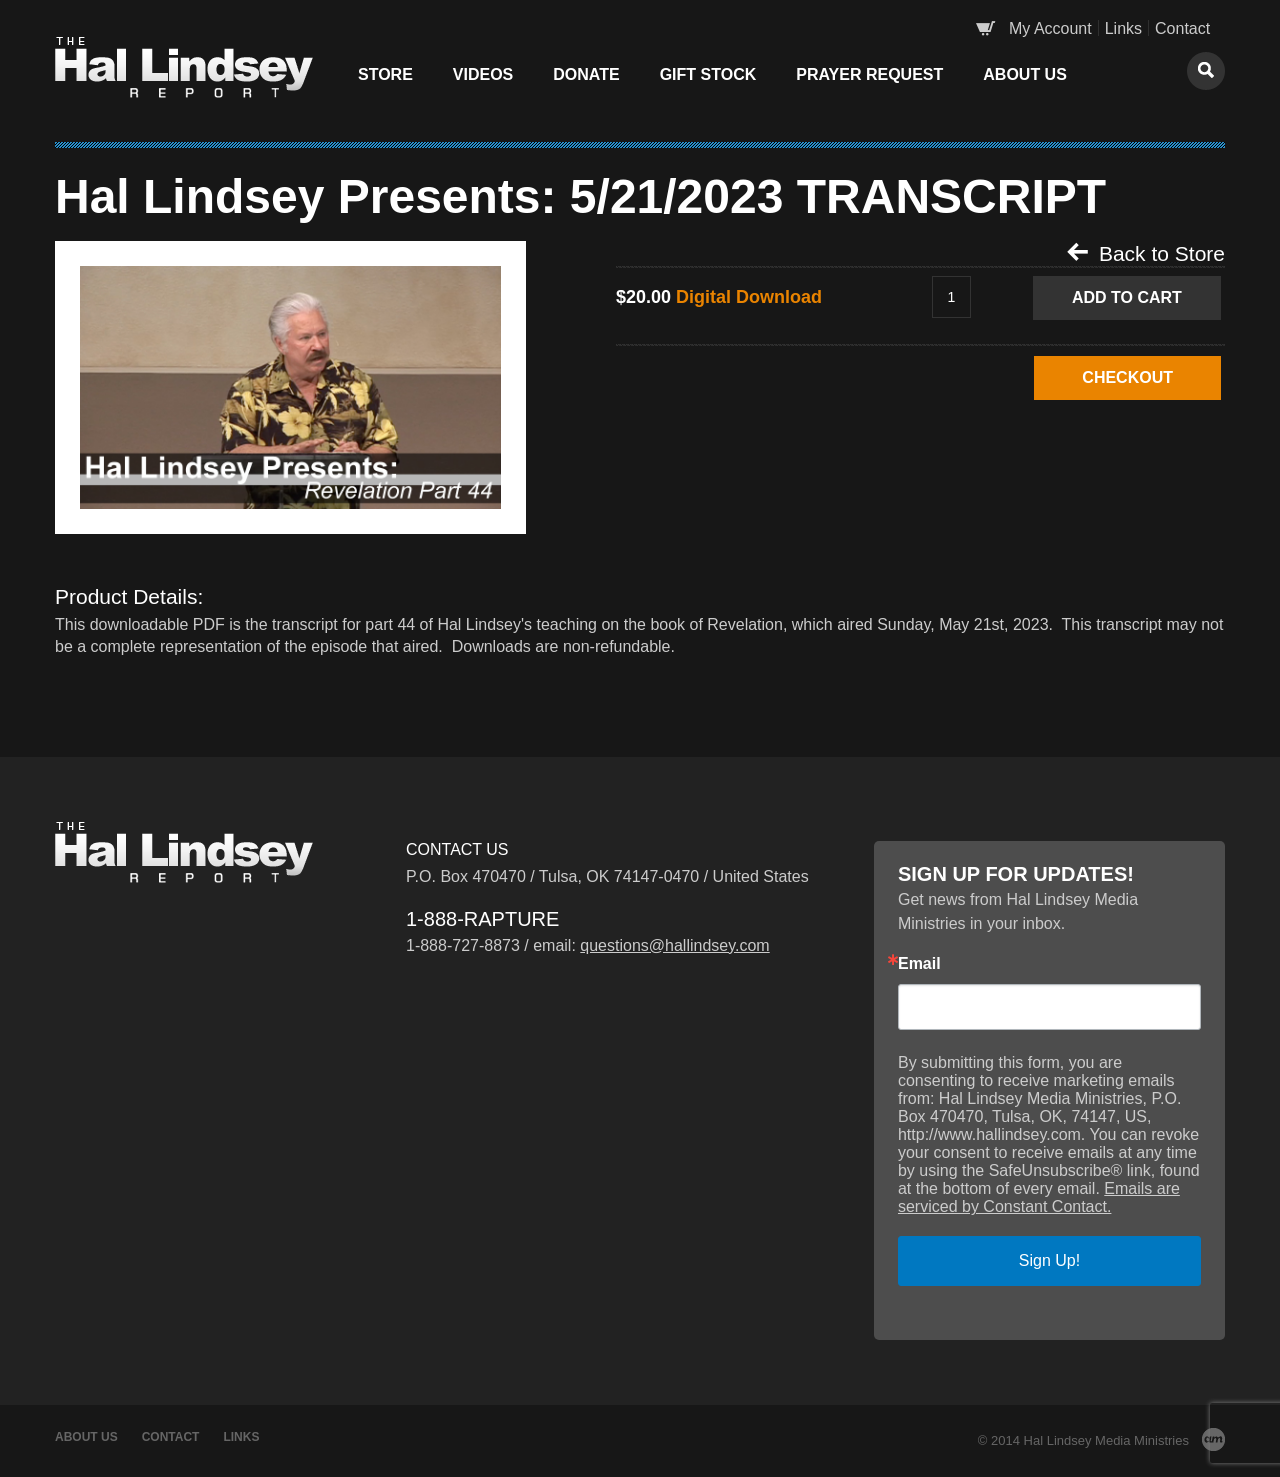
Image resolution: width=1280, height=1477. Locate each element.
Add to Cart (1127, 297)
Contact (1182, 28)
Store (385, 74)
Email (919, 964)
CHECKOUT (1127, 377)
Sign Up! (1049, 1260)
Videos (483, 74)
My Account (1050, 28)
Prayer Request (869, 74)
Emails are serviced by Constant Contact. (1039, 1197)
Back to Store (1146, 253)
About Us (1025, 74)
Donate (586, 74)
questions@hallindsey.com (674, 945)
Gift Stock (708, 74)
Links (1123, 28)
